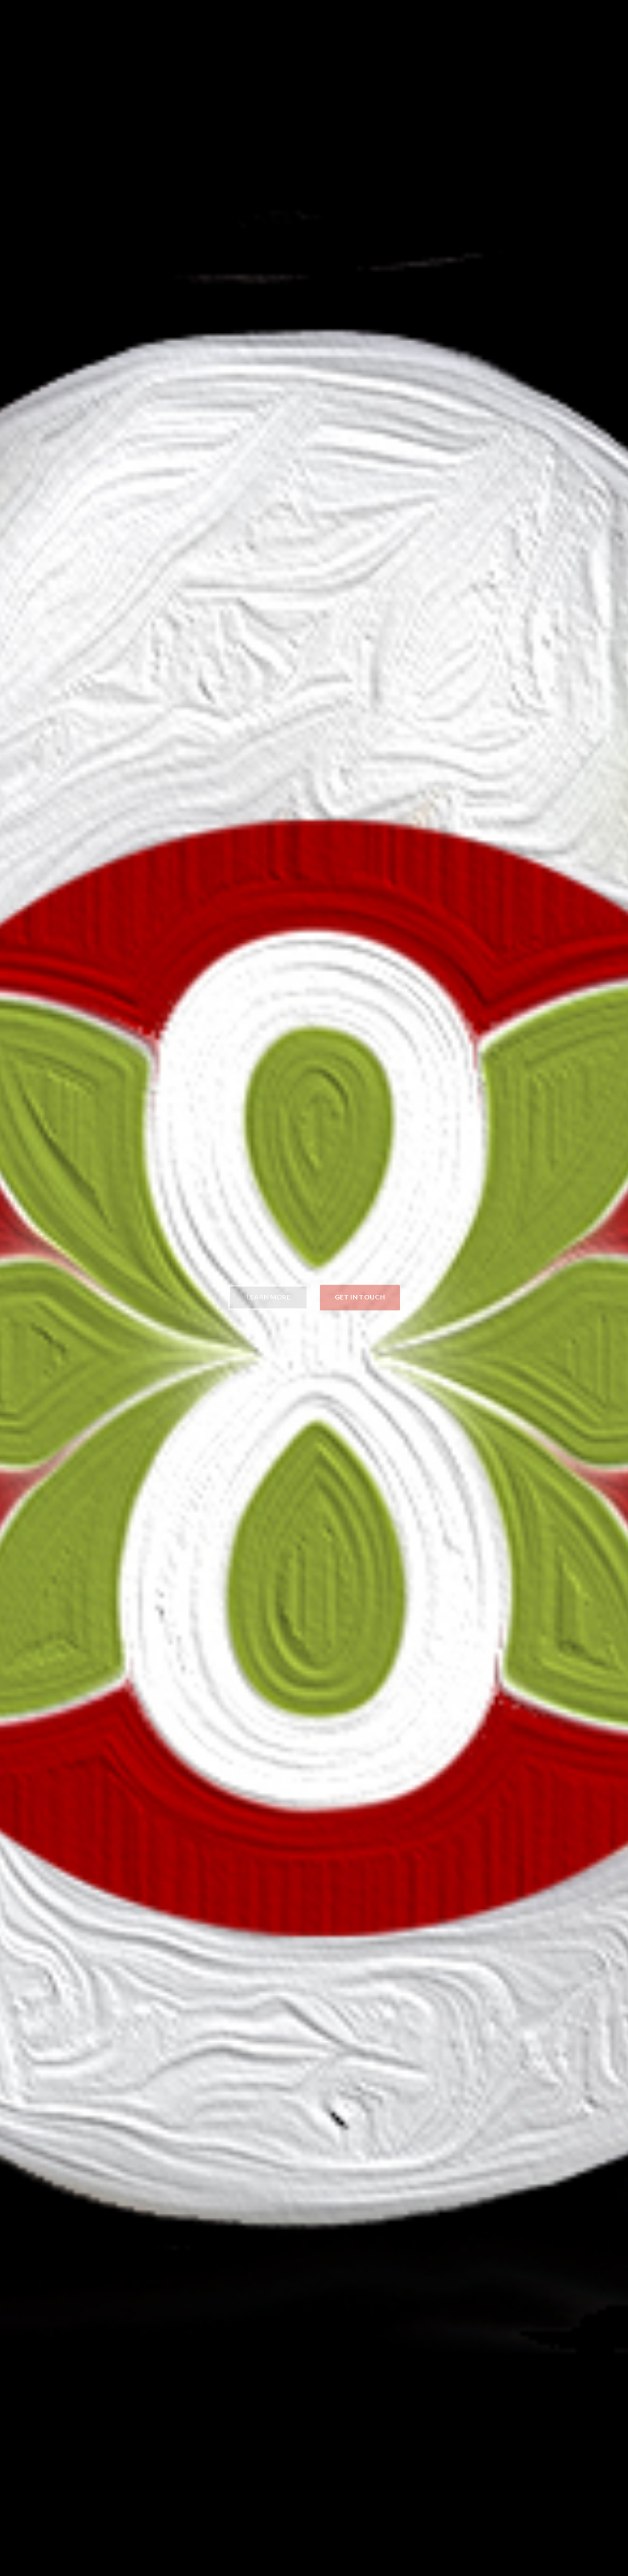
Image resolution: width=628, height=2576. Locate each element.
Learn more (268, 1295)
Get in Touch (360, 1295)
